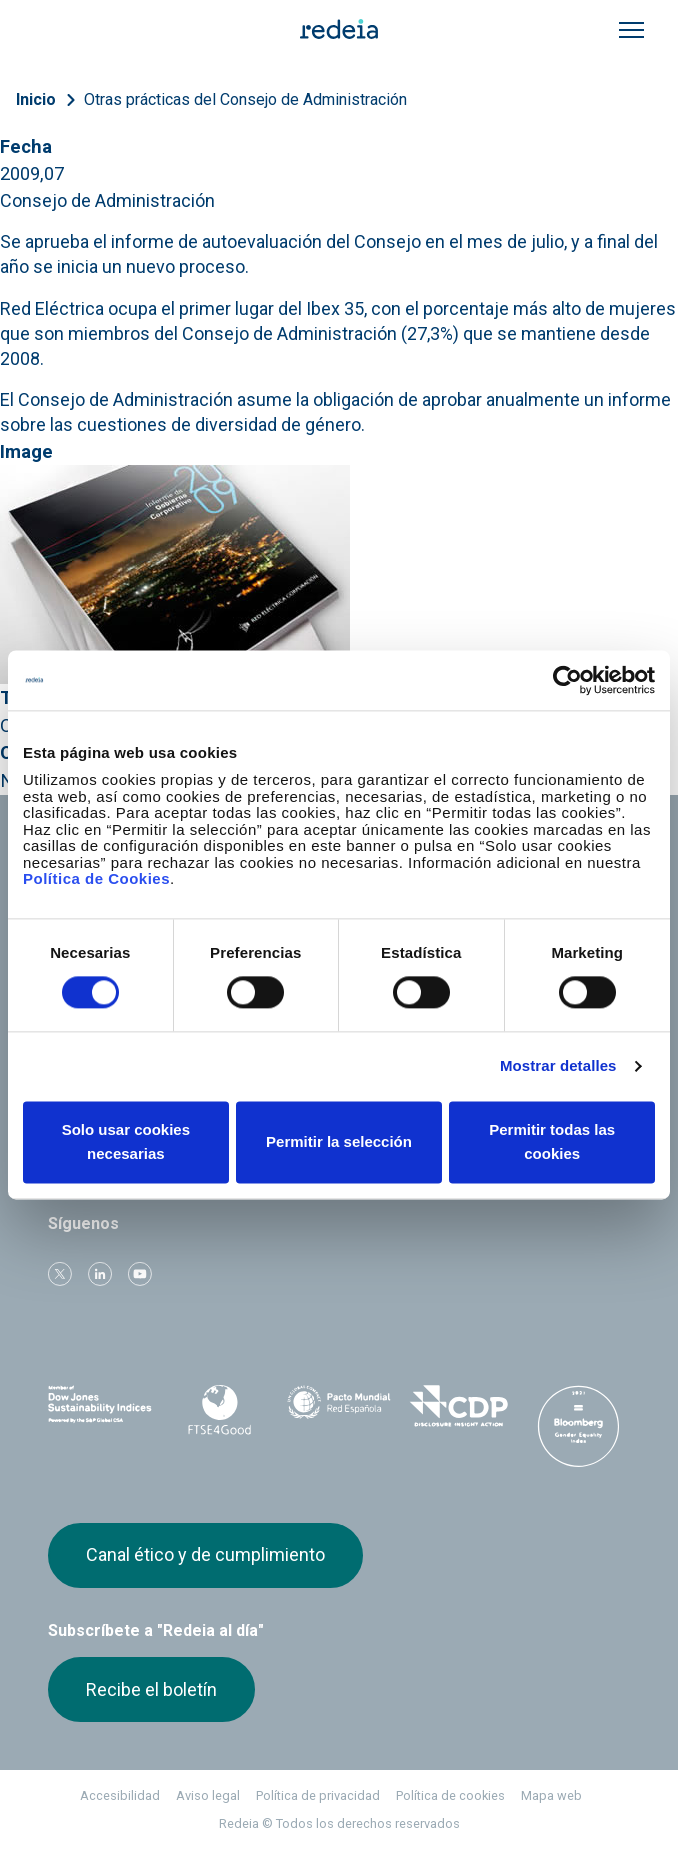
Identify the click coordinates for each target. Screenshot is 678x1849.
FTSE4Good (220, 1410)
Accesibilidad (120, 1795)
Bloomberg (578, 1426)
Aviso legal (208, 1795)
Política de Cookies (96, 878)
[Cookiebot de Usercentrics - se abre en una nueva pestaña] (567, 680)
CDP (459, 1406)
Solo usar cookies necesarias (126, 1141)
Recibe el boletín (151, 1689)
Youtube (140, 1274)
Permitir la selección (339, 1141)
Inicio (36, 99)
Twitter (60, 1274)
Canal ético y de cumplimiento (205, 1554)
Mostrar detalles (558, 1066)
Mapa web (551, 1795)
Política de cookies (450, 1795)
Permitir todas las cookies (552, 1141)
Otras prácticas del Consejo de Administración (245, 99)
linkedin (100, 1274)
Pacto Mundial (339, 1407)
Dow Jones (100, 1406)
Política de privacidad (318, 1795)
